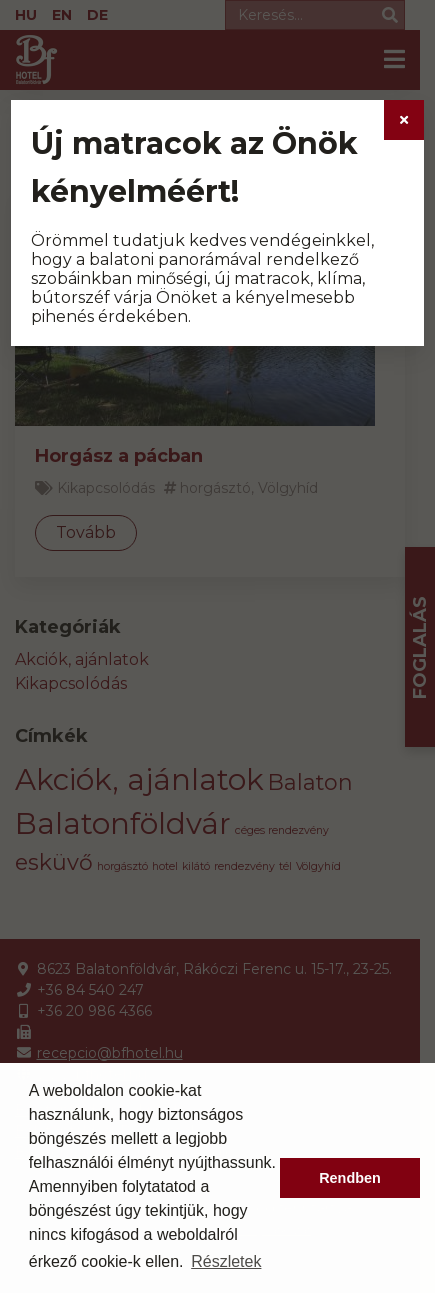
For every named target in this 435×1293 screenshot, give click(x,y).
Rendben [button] (350, 1178)
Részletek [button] (226, 1261)
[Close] (404, 120)
